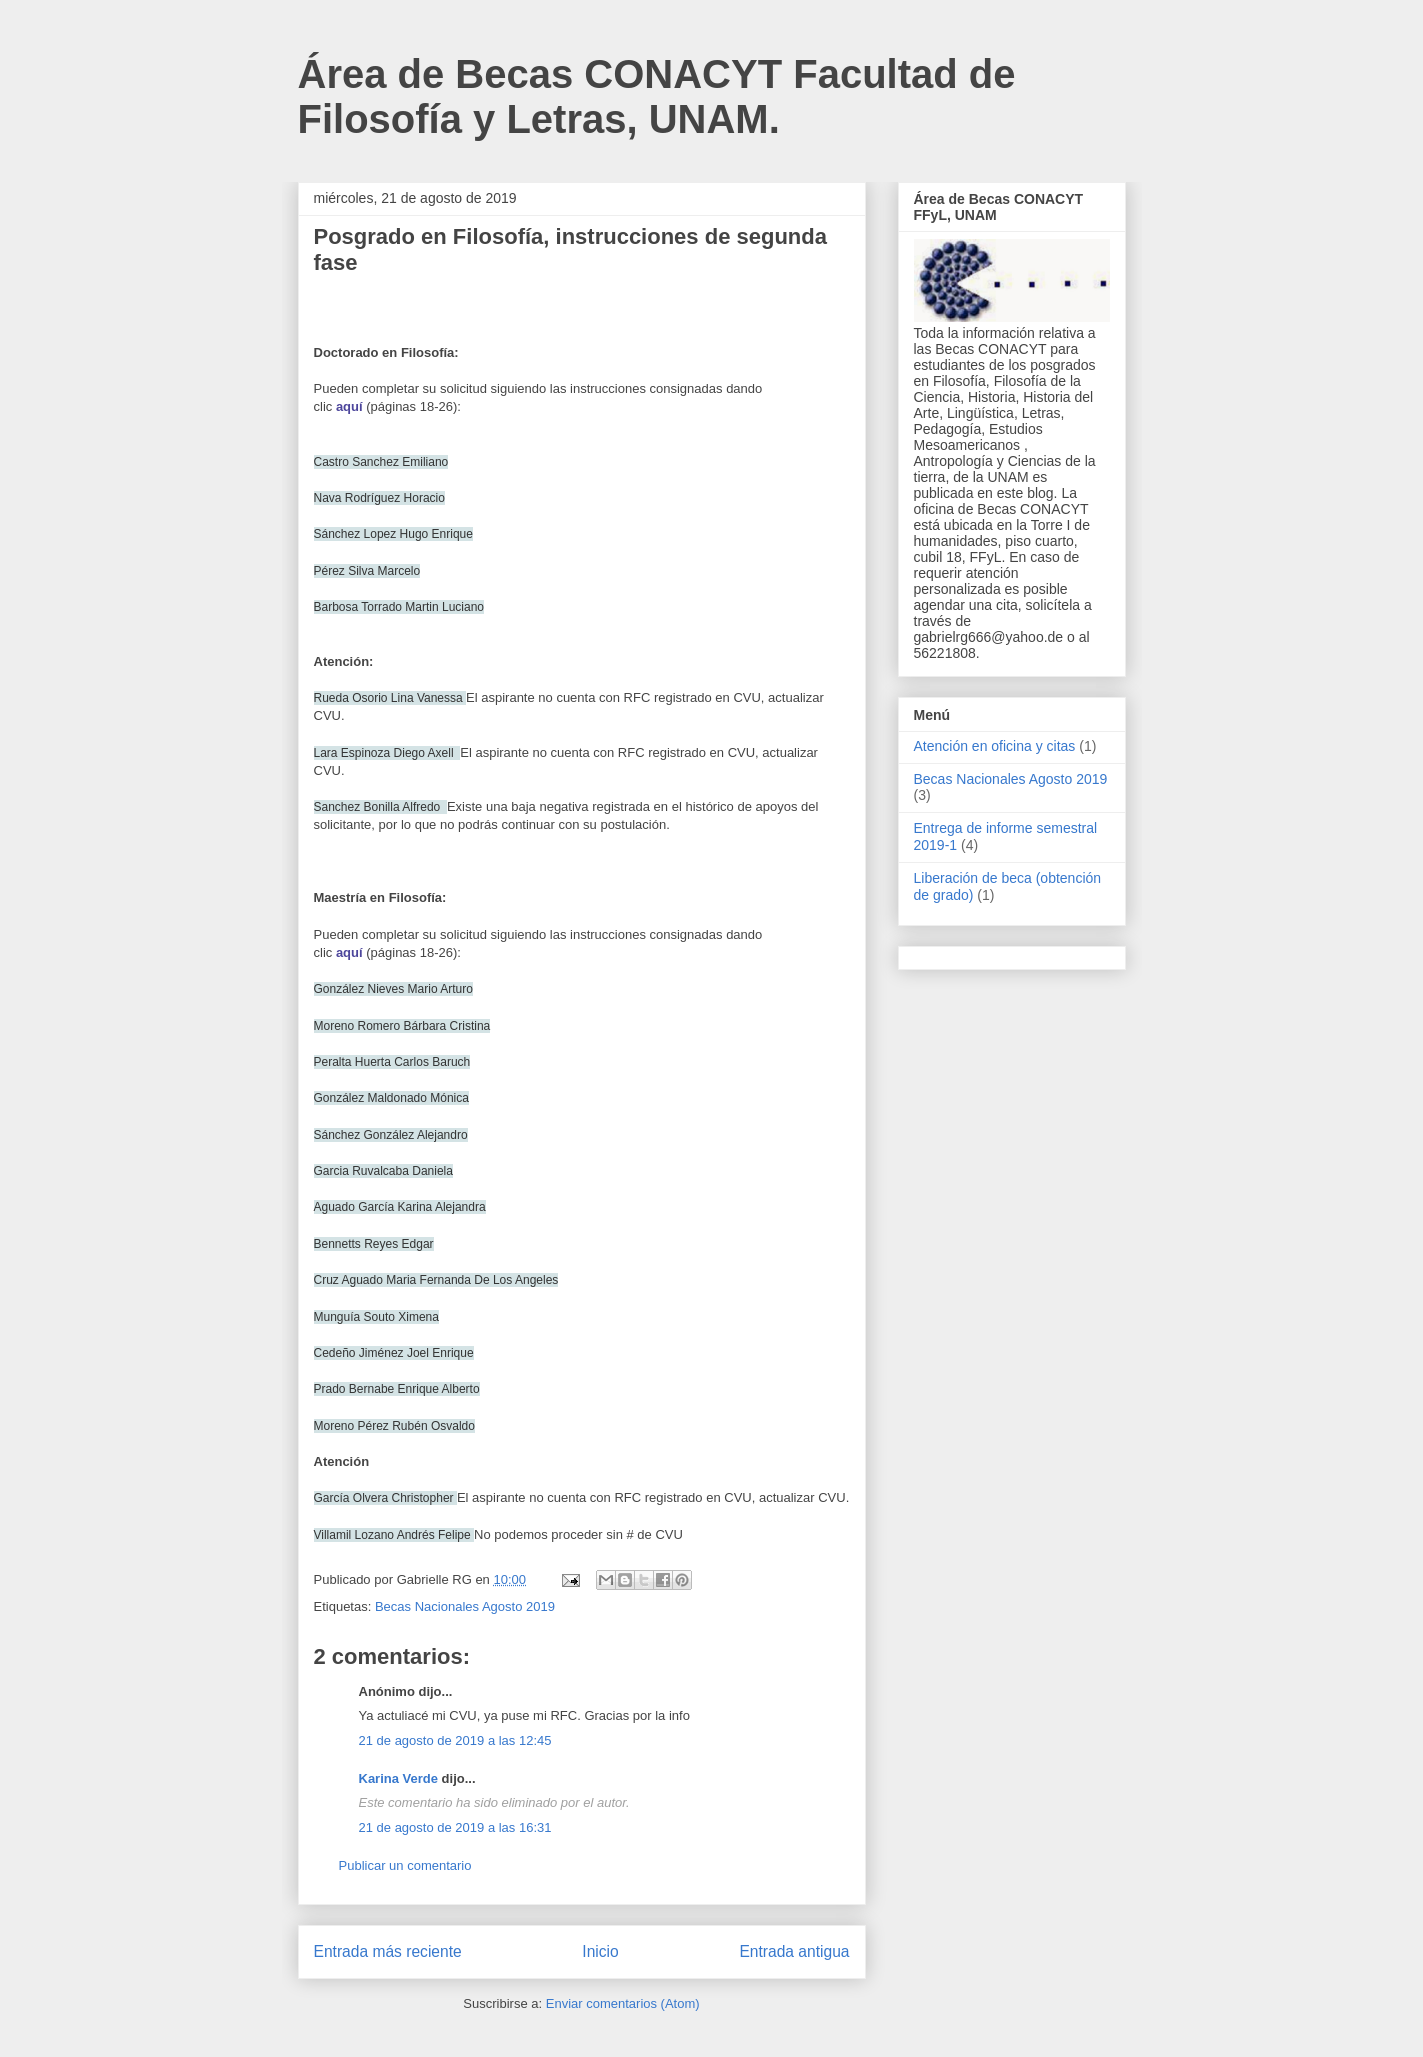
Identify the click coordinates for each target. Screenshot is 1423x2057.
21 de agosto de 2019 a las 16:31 (455, 1827)
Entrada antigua (794, 1951)
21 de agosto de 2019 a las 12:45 (455, 1740)
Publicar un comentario (405, 1865)
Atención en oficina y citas (995, 746)
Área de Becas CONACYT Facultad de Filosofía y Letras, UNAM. (657, 96)
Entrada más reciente (388, 1951)
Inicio (600, 1951)
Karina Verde (399, 1778)
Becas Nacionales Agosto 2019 (465, 1606)
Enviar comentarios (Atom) (623, 2003)
